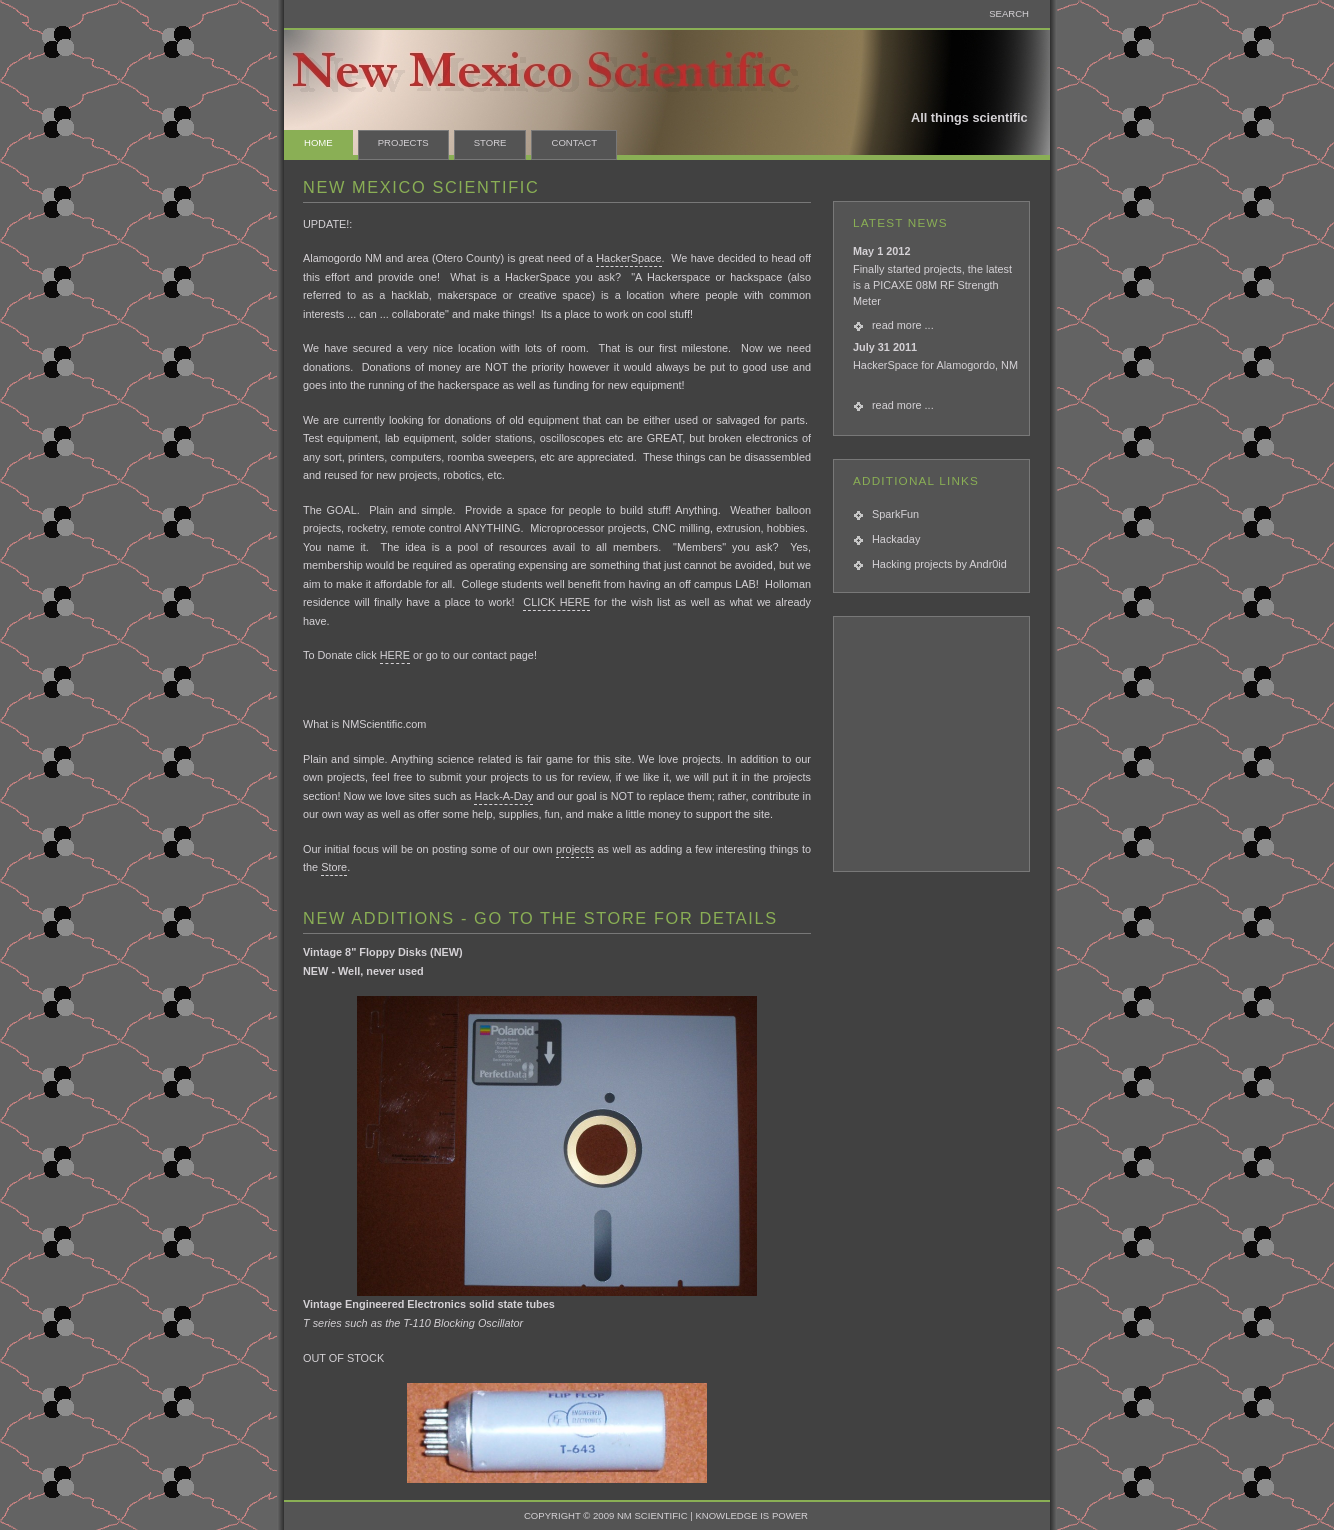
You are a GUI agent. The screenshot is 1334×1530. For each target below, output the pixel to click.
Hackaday (896, 539)
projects (575, 849)
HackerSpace (628, 258)
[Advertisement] (938, 747)
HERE (395, 655)
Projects (403, 142)
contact (574, 142)
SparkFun (895, 514)
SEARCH (1009, 13)
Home (318, 142)
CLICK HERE (556, 602)
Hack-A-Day (503, 796)
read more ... (903, 325)
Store (490, 142)
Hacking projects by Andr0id (939, 564)
